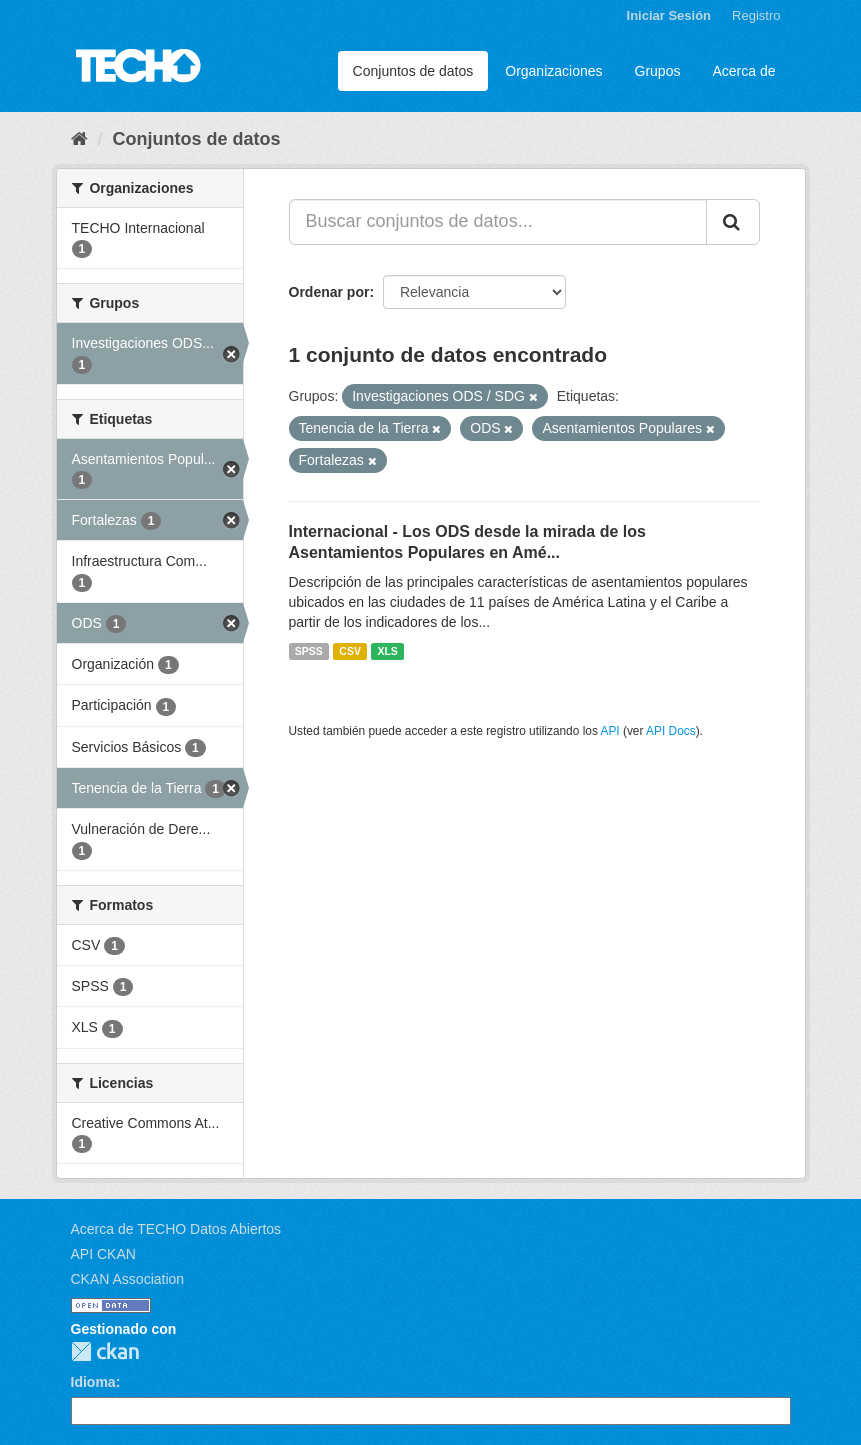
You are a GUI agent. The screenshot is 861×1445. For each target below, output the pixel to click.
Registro (756, 15)
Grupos (658, 71)
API (609, 731)
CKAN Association (128, 1279)
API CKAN (103, 1254)
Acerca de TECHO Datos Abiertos (176, 1229)
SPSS (309, 651)
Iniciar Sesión (669, 15)
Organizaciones (553, 71)
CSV (350, 651)
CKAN (105, 1351)
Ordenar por (329, 292)
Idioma (93, 1382)
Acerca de (743, 71)
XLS (387, 651)
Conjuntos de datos (413, 71)
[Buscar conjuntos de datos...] (498, 222)
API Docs (671, 731)
